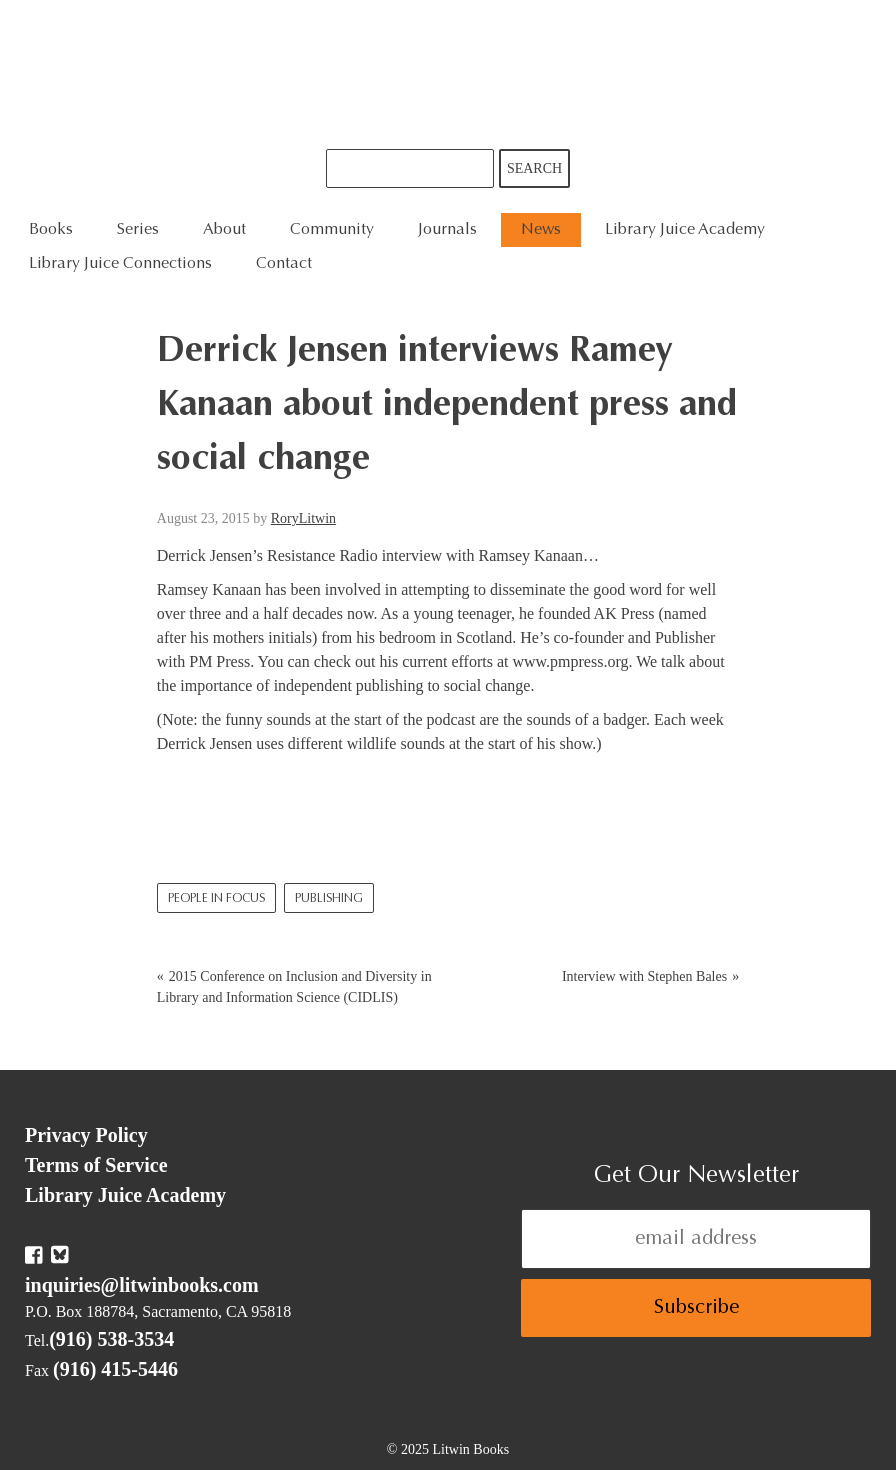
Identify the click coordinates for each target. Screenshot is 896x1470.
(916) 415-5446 (115, 1369)
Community (332, 230)
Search (534, 168)
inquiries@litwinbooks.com (142, 1285)
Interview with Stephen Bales (644, 976)
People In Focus (216, 899)
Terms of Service (96, 1165)
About (224, 230)
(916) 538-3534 (111, 1339)
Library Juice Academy (685, 230)
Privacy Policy (86, 1135)
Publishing (329, 899)
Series (138, 230)
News (541, 230)
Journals (447, 230)
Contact (284, 264)
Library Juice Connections (120, 264)
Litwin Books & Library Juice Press (448, 74)
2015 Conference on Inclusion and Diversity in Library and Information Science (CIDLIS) (294, 987)
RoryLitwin (303, 518)
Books (51, 230)
